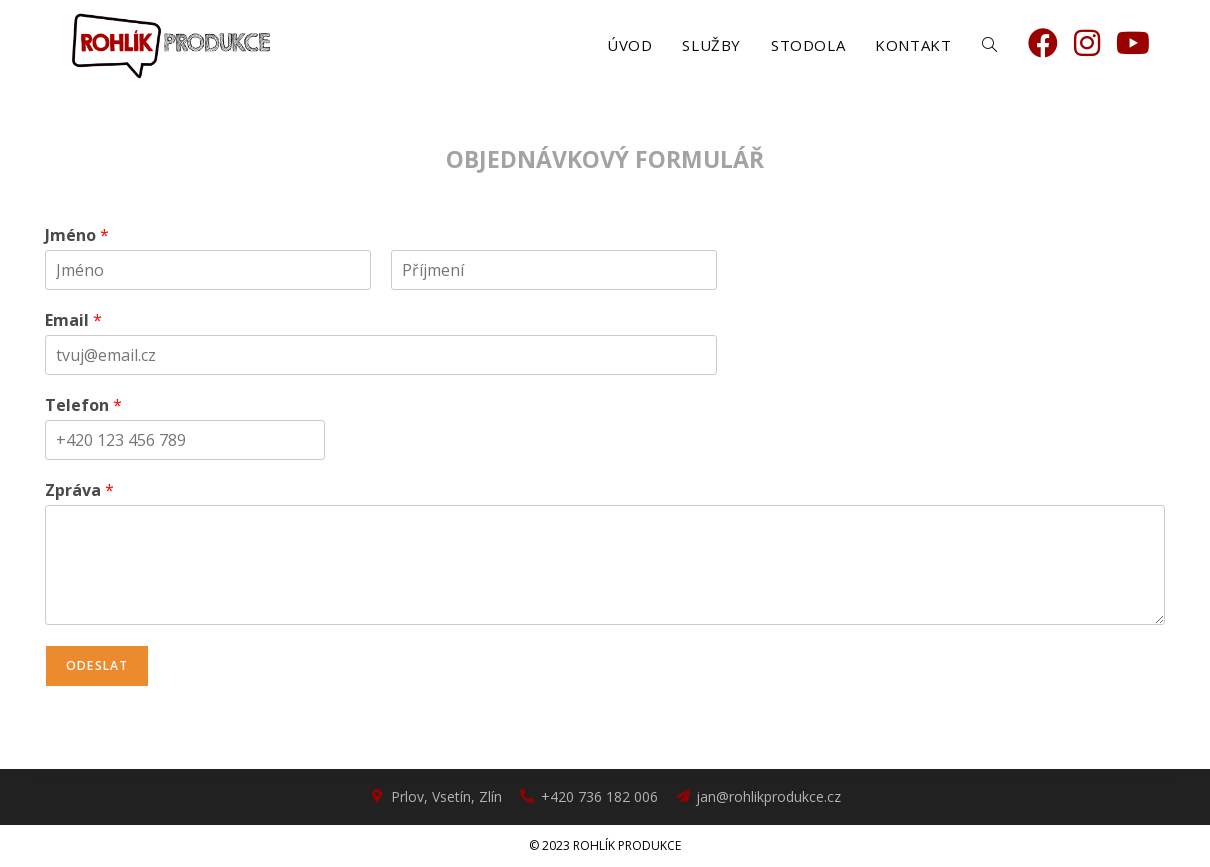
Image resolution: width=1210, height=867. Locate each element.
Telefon (83, 405)
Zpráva (79, 490)
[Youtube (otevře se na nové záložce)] (1133, 43)
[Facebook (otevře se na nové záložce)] (1043, 43)
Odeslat (97, 665)
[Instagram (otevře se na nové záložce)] (1087, 43)
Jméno (77, 235)
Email (73, 320)
